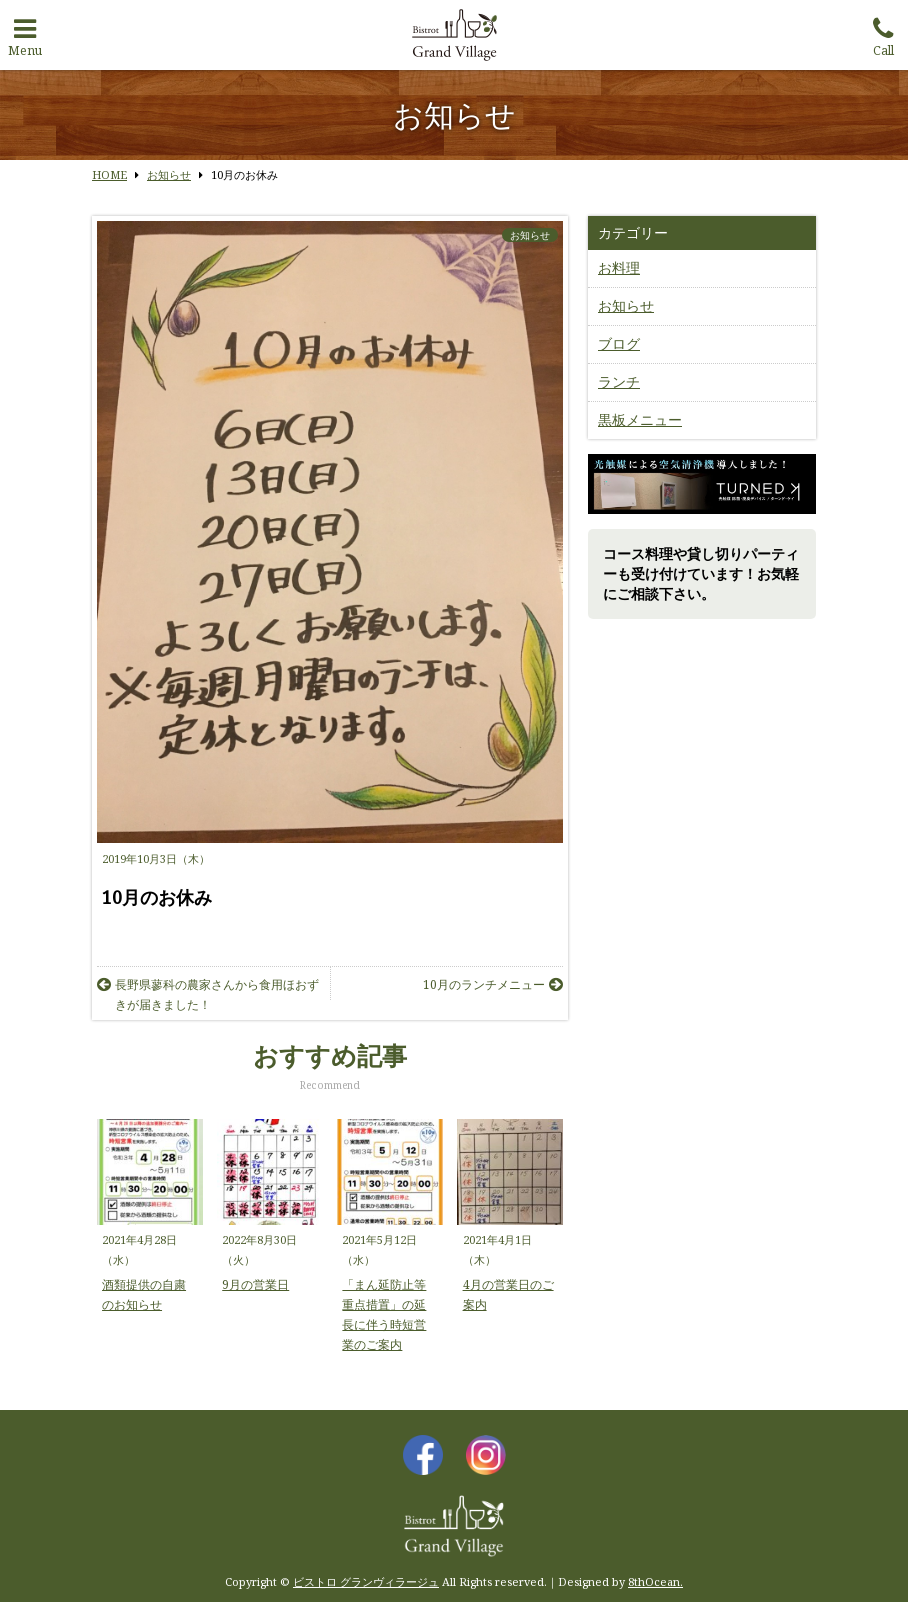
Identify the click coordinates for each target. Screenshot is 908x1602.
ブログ (619, 343)
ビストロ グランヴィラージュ (366, 1581)
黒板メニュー (640, 419)
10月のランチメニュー (493, 984)
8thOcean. (655, 1581)
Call (883, 33)
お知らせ (530, 235)
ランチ (619, 381)
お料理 (619, 267)
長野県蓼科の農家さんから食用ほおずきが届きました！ (208, 994)
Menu (25, 33)
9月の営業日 (255, 1284)
